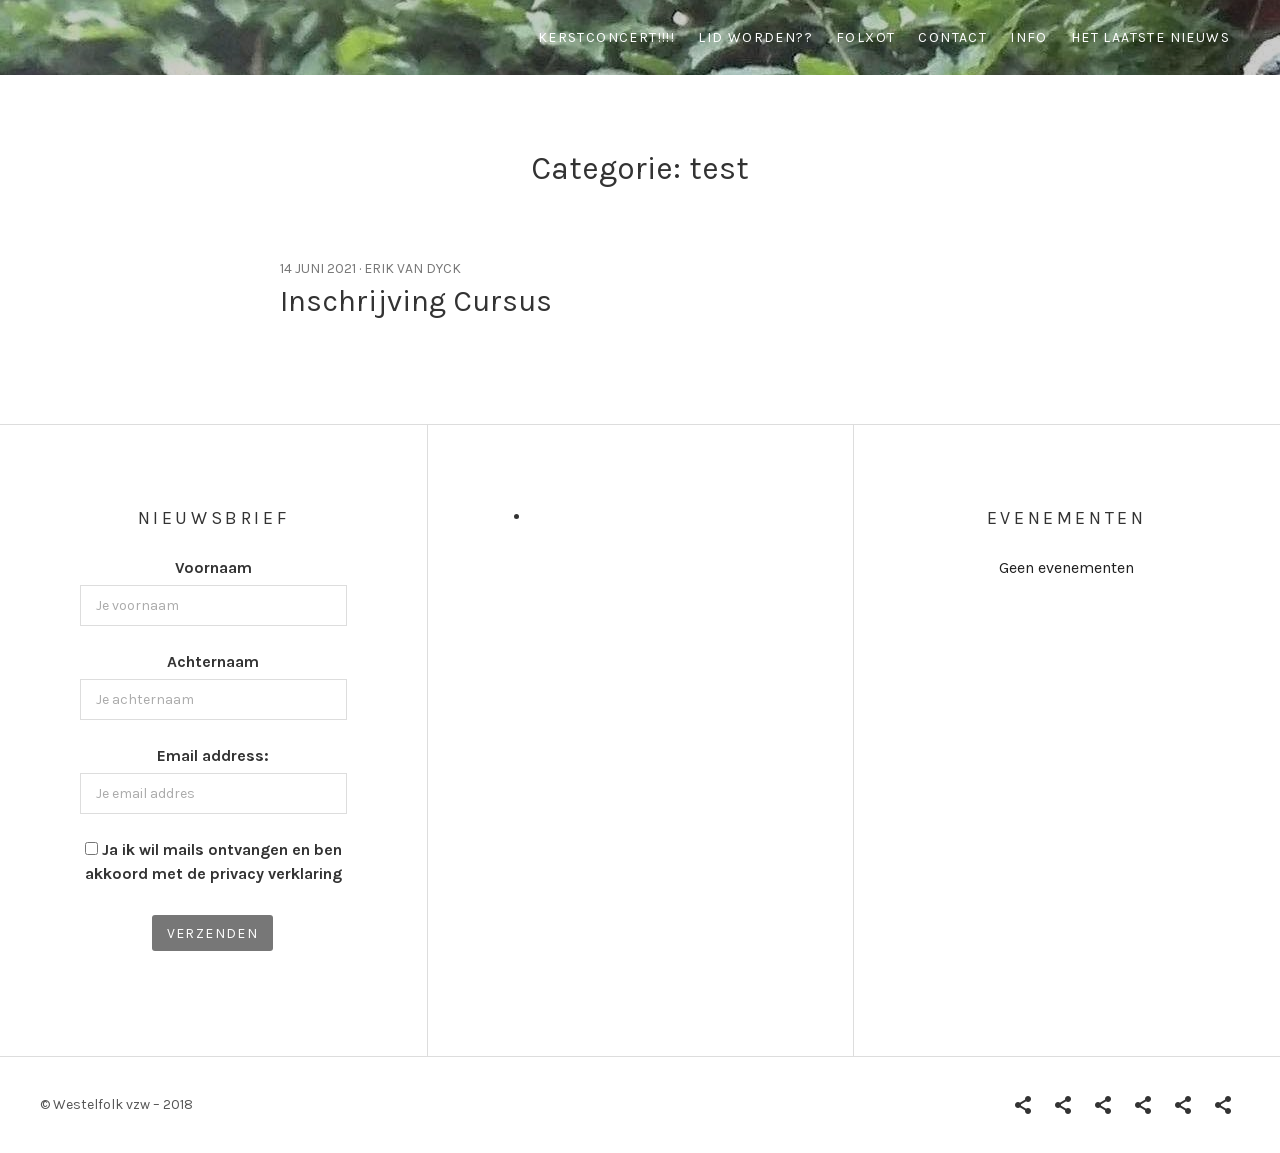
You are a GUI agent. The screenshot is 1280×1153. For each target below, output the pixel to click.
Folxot (865, 37)
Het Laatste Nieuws (1150, 37)
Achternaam (213, 661)
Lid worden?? (755, 37)
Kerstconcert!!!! (606, 37)
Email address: (213, 755)
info (1029, 37)
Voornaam (213, 567)
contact (952, 37)
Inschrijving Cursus (416, 301)
